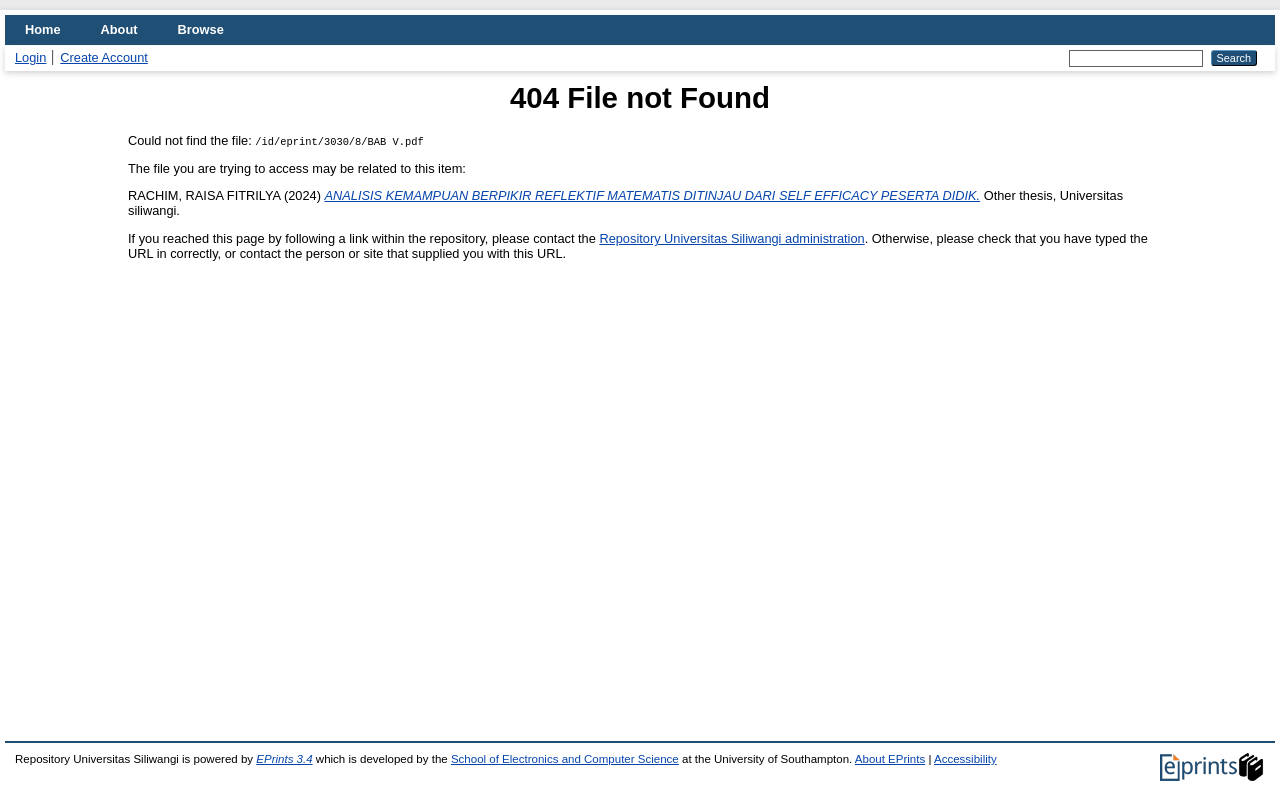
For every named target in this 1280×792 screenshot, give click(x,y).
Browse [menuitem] (201, 29)
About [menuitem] (119, 29)
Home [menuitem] (43, 29)
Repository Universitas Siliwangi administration (731, 238)
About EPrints (890, 759)
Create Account (104, 57)
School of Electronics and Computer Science (565, 759)
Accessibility (965, 759)
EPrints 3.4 (284, 759)
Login (30, 57)
